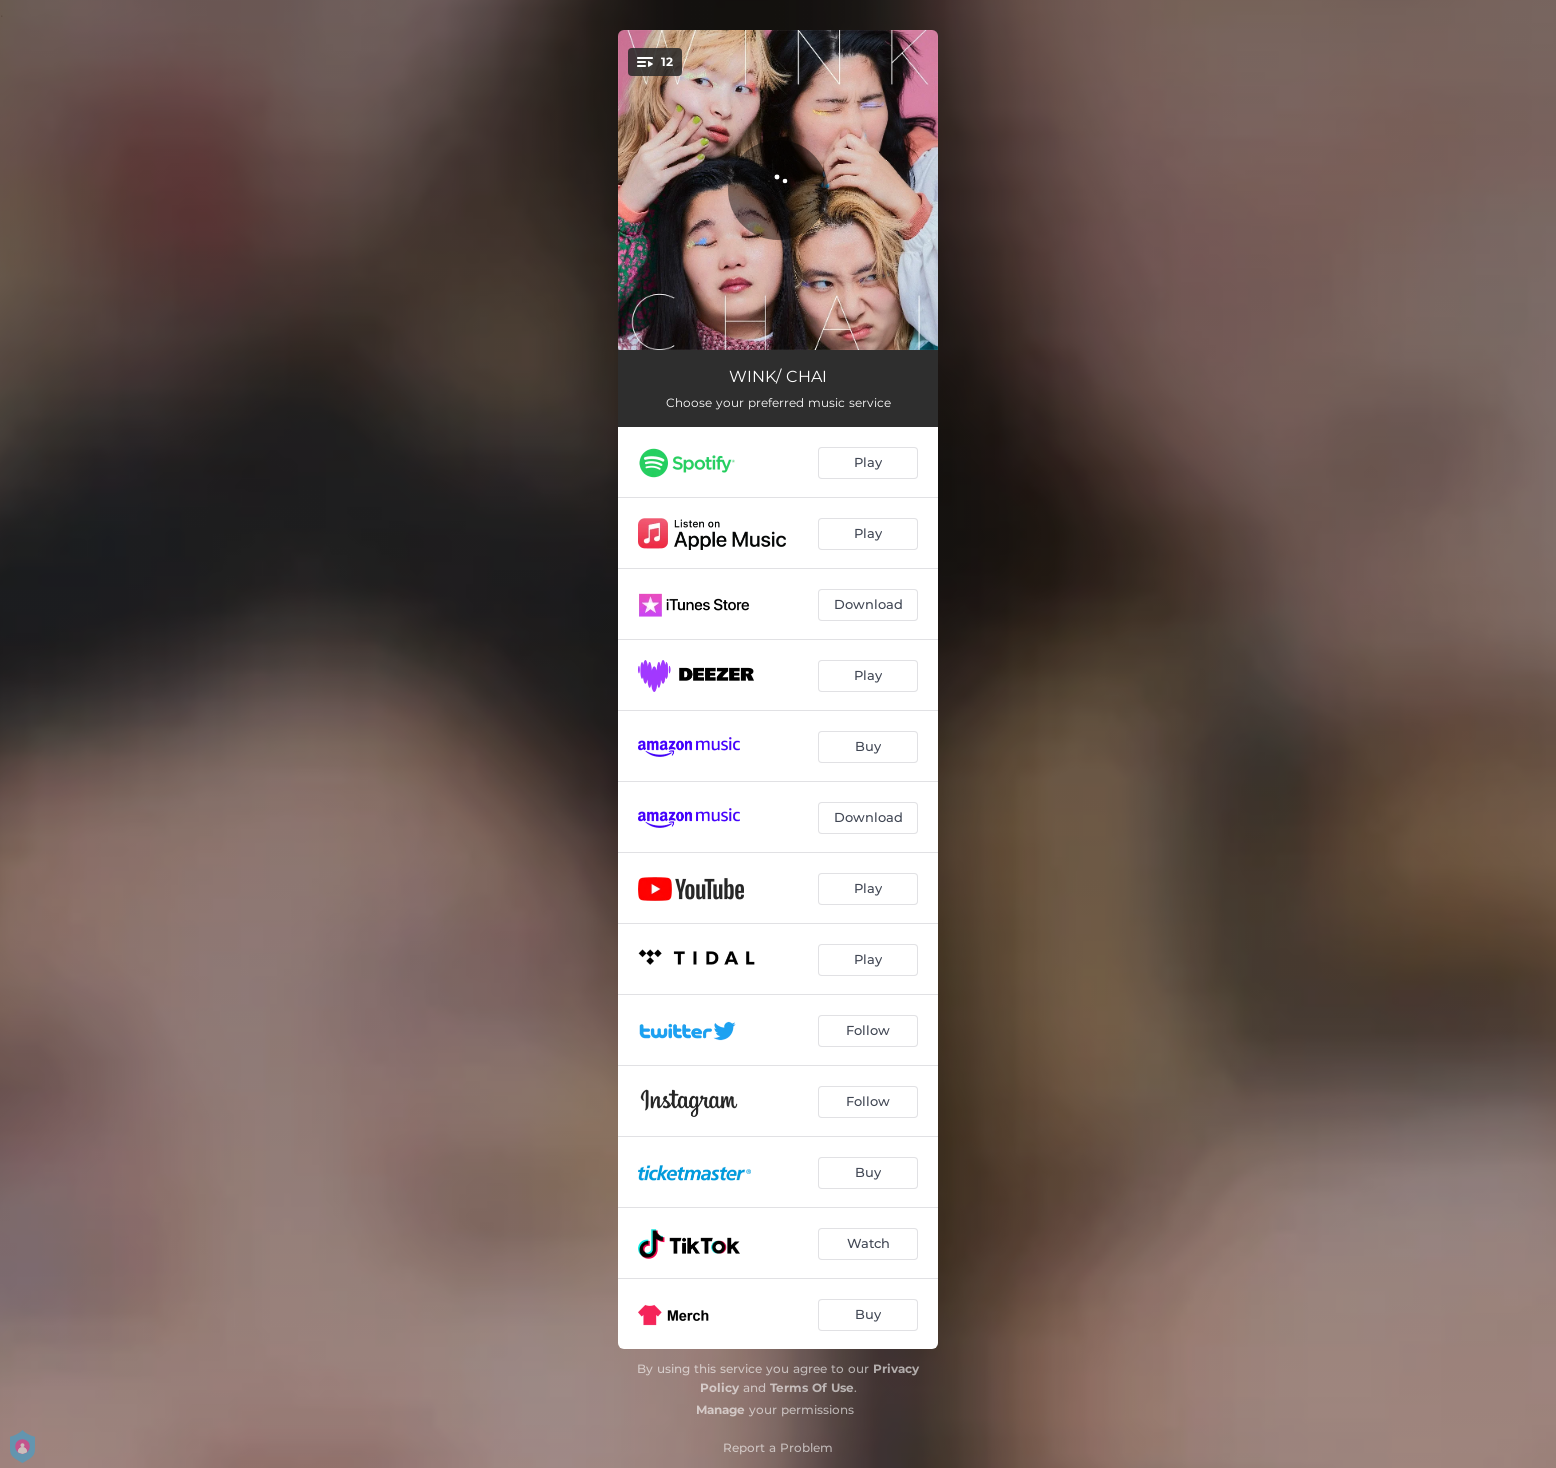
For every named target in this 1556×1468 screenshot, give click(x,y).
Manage (720, 1409)
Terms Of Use (812, 1387)
